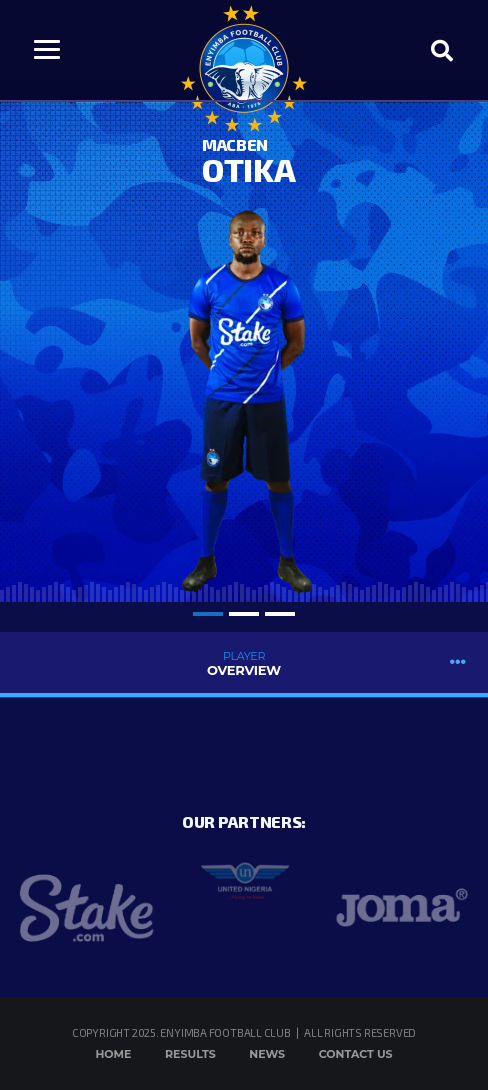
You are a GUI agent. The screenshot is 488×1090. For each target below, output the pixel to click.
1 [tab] (208, 614)
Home (113, 1054)
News (267, 1054)
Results (190, 1054)
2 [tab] (244, 614)
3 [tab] (280, 614)
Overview (244, 663)
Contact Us (356, 1054)
